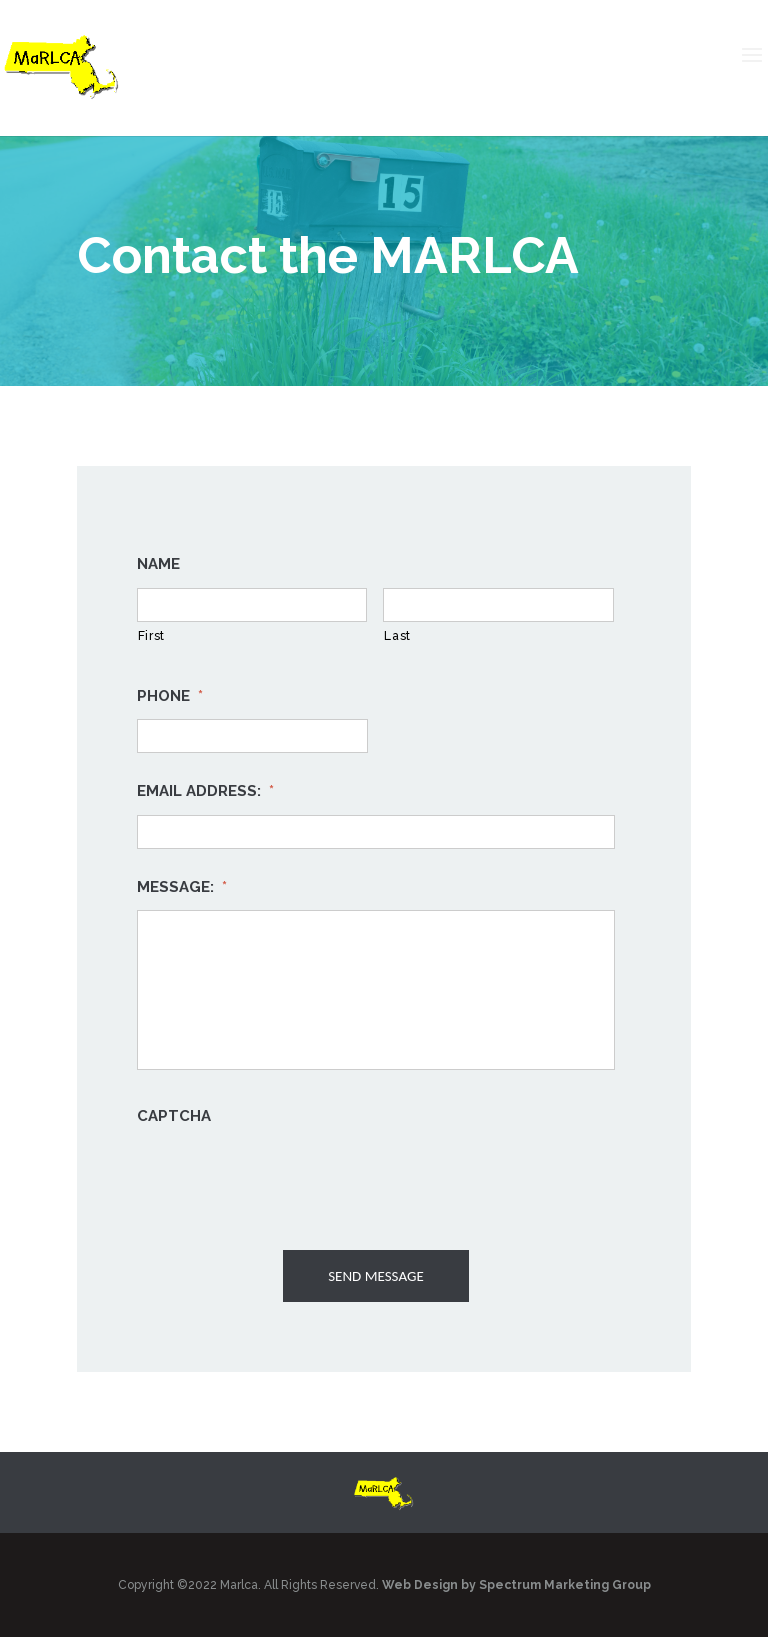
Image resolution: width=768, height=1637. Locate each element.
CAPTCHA (174, 1116)
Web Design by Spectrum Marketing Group (516, 1585)
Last (397, 636)
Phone (170, 696)
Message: (182, 887)
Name (158, 564)
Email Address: (205, 791)
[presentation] (289, 1179)
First (151, 636)
